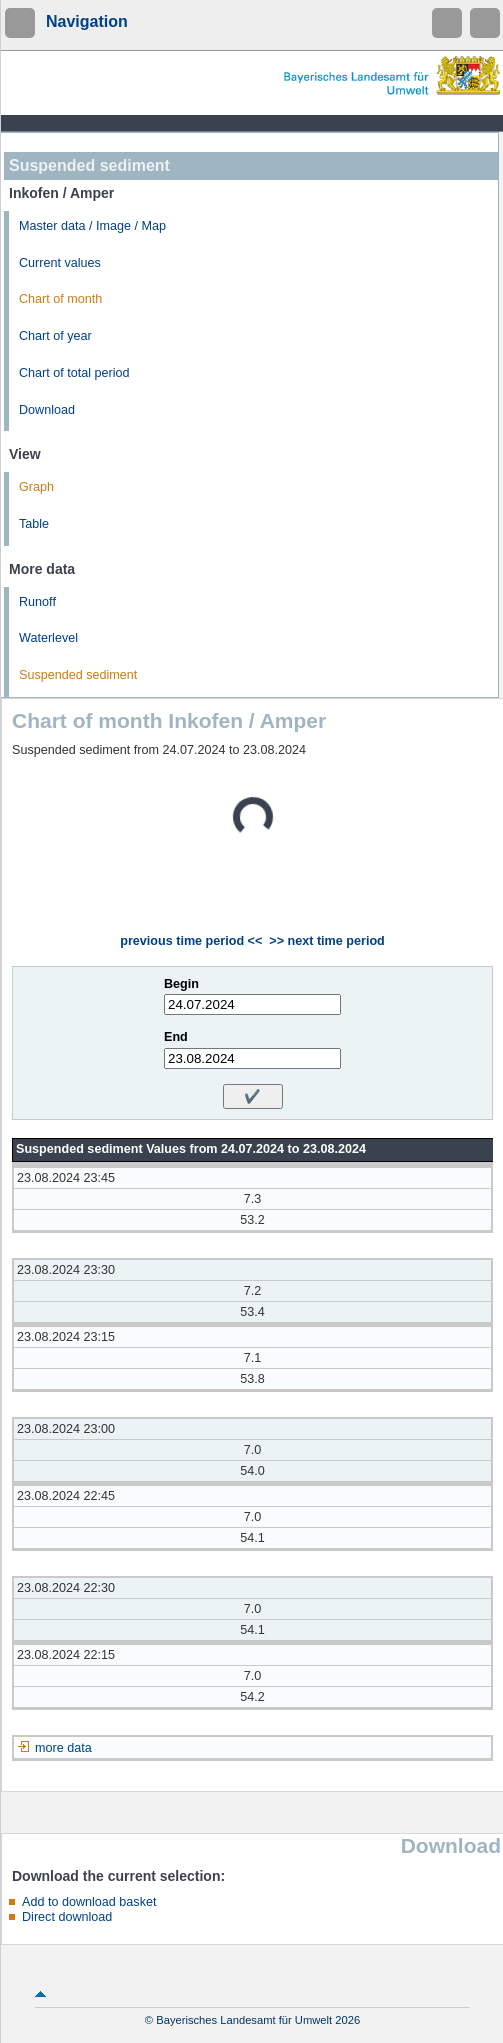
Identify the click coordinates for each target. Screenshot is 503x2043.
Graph (36, 487)
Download (47, 410)
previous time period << (191, 941)
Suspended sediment (78, 675)
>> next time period (326, 941)
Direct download (67, 1917)
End (176, 1037)
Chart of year (55, 336)
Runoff (37, 602)
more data (63, 1748)
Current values (60, 263)
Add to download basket (89, 1902)
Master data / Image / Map (92, 226)
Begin (181, 984)
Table (34, 524)
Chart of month (60, 299)
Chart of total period (74, 373)
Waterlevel (48, 638)
